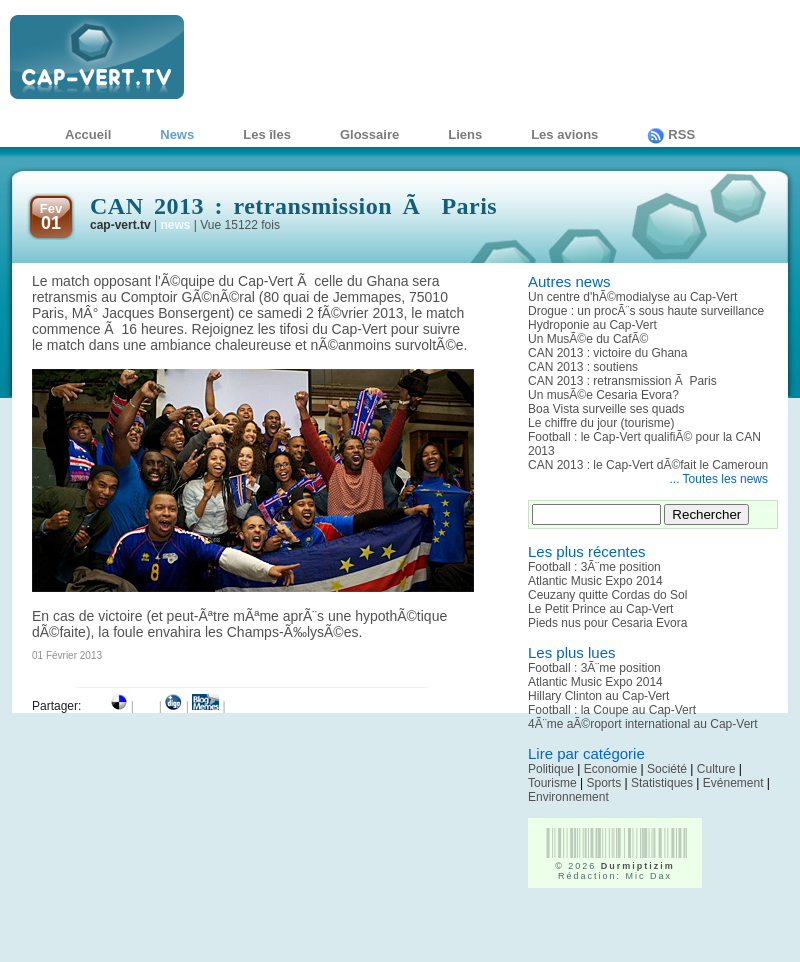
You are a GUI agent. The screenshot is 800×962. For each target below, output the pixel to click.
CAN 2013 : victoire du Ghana (607, 353)
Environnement (568, 797)
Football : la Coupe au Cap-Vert (612, 710)
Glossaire (369, 134)
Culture (716, 769)
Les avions (564, 134)
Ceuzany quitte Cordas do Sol (607, 595)
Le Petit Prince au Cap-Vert (600, 609)
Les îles (267, 134)
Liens (465, 134)
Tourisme (552, 783)
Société (667, 769)
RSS (671, 134)
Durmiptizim (638, 866)
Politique (551, 769)
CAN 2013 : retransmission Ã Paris (622, 381)
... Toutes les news (719, 479)
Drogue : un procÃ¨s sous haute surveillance (646, 311)
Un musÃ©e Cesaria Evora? (603, 395)
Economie (610, 769)
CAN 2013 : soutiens (583, 367)
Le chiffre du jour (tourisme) (601, 423)
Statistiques (662, 783)
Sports (603, 783)
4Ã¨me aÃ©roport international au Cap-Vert (643, 724)
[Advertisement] (645, 932)
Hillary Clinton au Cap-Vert (598, 696)
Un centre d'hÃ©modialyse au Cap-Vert (632, 297)
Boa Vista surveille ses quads (606, 409)
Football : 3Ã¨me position (594, 567)
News (177, 134)
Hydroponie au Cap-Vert (592, 325)
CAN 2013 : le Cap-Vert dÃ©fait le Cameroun (648, 465)
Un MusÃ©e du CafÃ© (588, 339)
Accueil (88, 134)
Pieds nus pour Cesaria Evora (607, 623)
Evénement (733, 783)
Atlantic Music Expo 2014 (595, 581)
